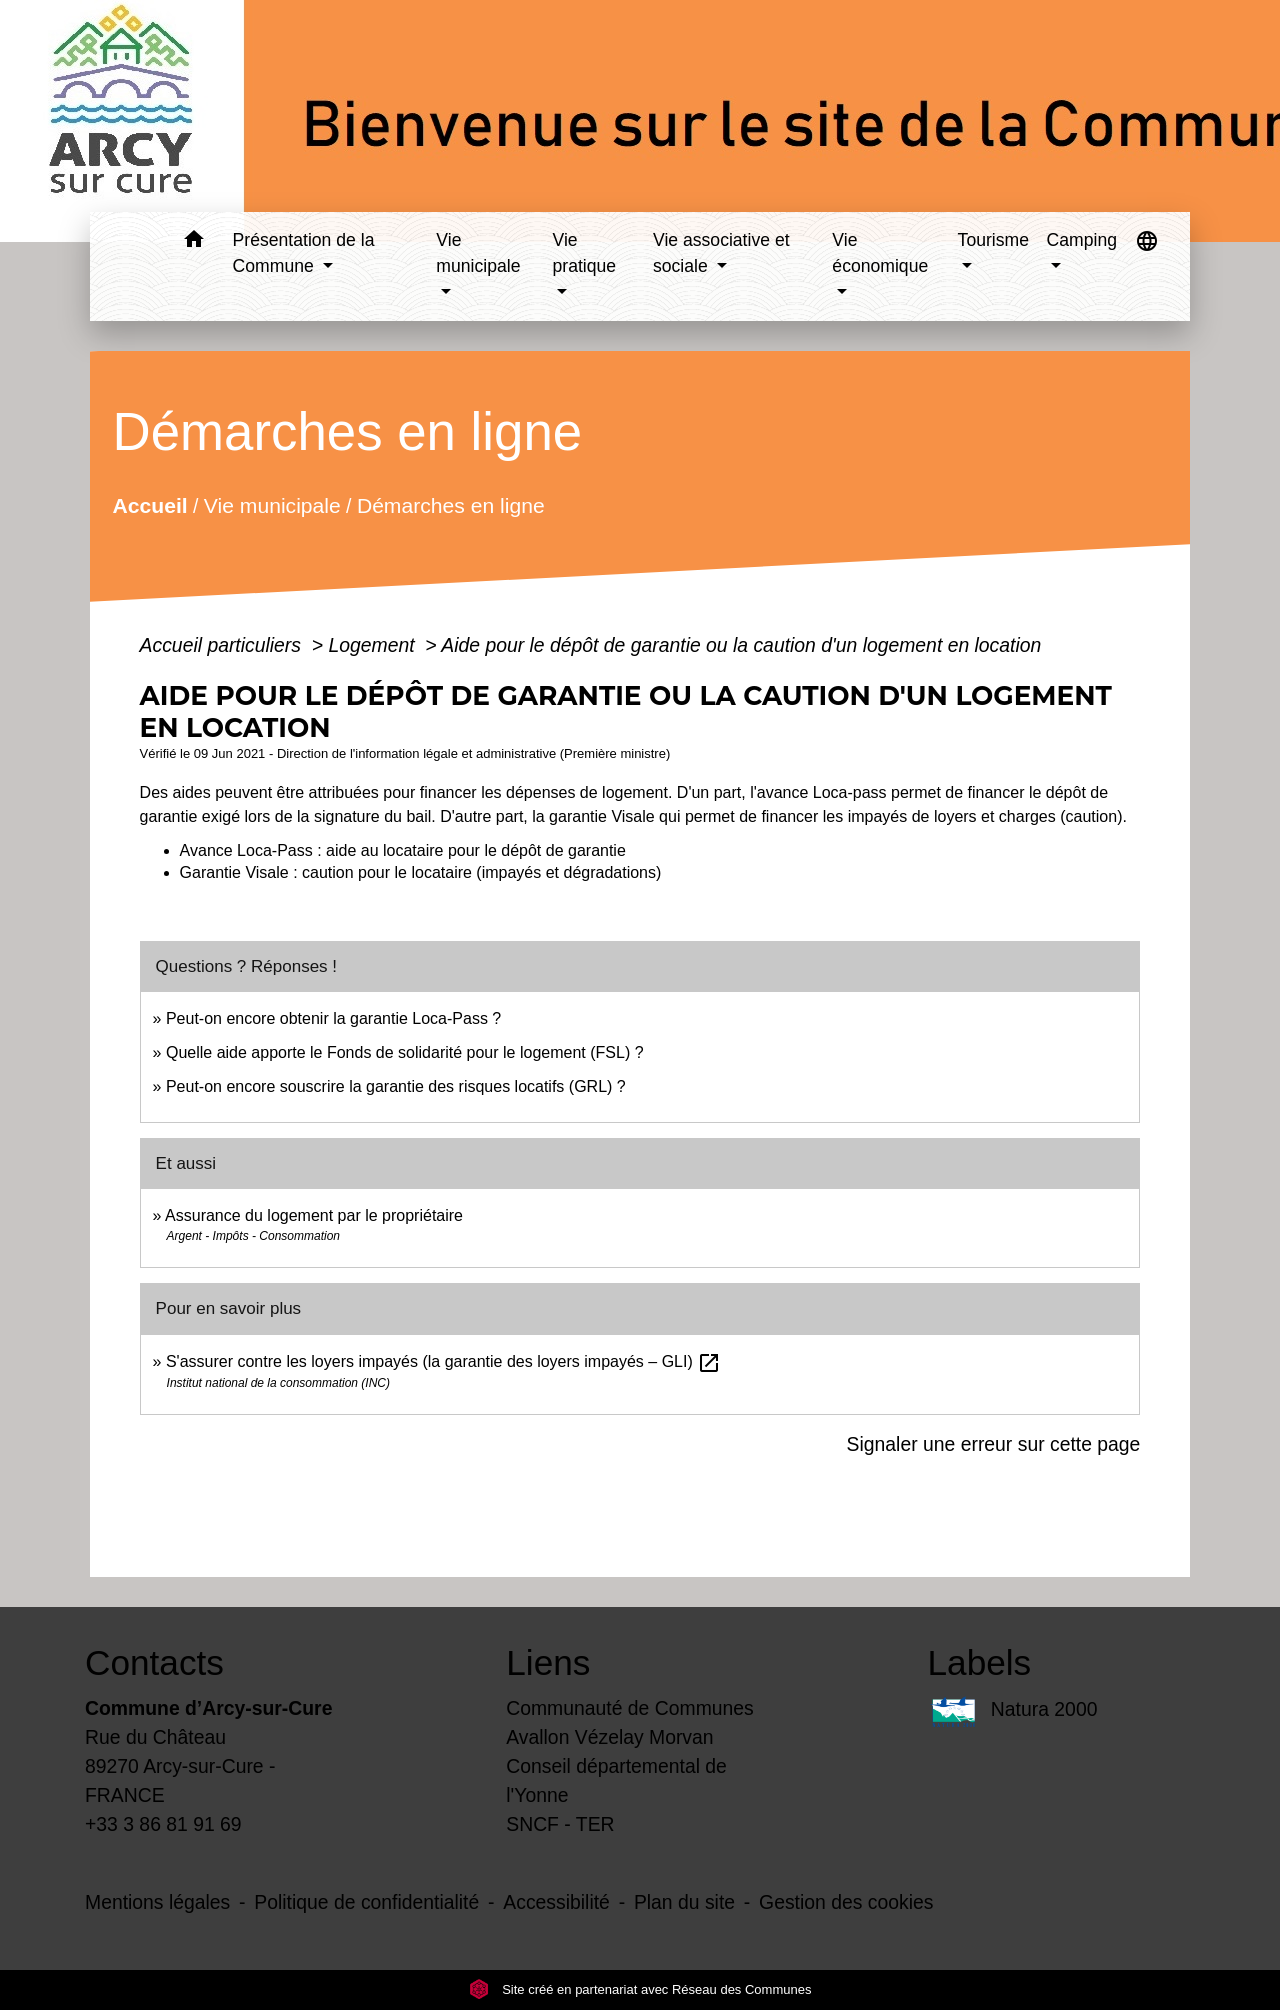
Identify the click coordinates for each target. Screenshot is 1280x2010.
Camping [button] (1082, 240)
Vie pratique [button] (585, 253)
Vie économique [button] (880, 253)
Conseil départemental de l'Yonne (616, 1780)
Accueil (149, 505)
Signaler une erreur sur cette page (994, 1444)
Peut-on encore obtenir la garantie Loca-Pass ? (333, 1018)
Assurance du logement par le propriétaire (314, 1215)
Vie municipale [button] (478, 253)
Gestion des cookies (846, 1902)
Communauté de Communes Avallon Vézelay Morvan (630, 1722)
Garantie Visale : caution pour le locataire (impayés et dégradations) (421, 872)
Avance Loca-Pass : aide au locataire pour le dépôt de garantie (403, 850)
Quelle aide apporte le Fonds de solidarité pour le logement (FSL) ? (405, 1052)
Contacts (154, 1662)
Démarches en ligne (450, 505)
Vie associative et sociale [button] (721, 253)
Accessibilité (556, 1902)
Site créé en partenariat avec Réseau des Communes (640, 1989)
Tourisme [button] (993, 240)
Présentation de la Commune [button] (304, 253)
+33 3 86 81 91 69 (163, 1824)
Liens (548, 1662)
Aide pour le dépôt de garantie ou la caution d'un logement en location (741, 645)
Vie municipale (271, 505)
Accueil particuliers (223, 645)
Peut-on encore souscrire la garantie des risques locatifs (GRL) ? (396, 1086)
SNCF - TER (560, 1824)
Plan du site (684, 1902)
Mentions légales (157, 1902)
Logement (374, 645)
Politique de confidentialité (366, 1902)
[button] (194, 242)
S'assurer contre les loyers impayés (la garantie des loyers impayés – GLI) (443, 1361)
